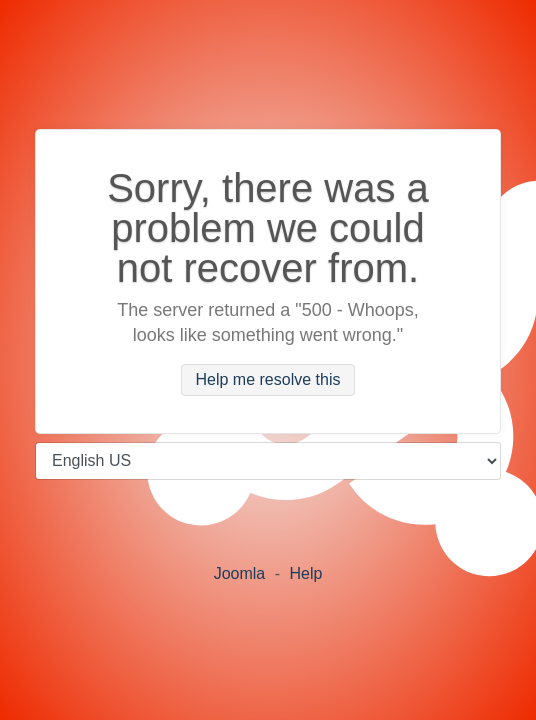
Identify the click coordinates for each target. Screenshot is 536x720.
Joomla (240, 573)
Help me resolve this (268, 380)
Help (305, 573)
